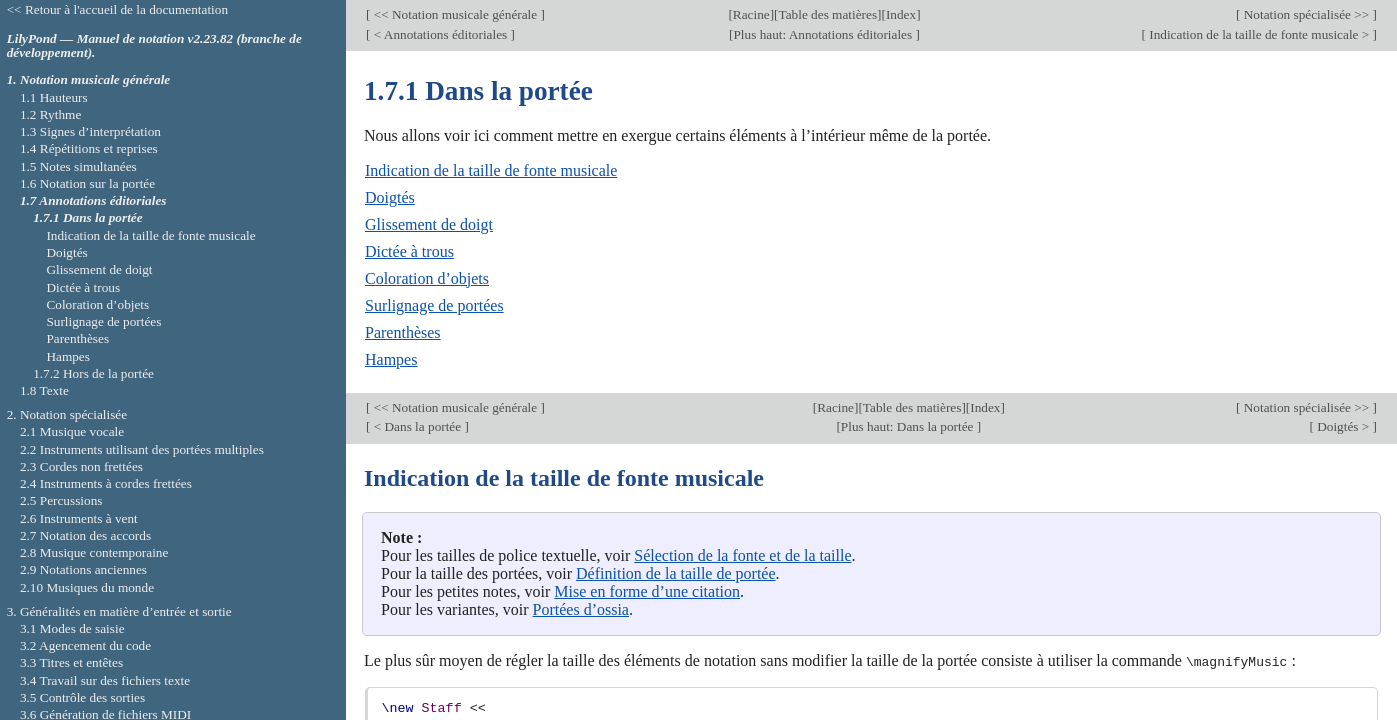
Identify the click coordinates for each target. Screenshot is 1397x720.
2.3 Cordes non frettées (81, 466)
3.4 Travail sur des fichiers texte (105, 680)
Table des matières (828, 14)
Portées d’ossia (581, 609)
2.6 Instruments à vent (79, 518)
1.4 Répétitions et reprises (89, 148)
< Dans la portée (417, 426)
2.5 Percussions (61, 500)
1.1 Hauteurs (54, 97)
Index (901, 14)
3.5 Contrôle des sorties (82, 697)
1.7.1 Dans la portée (87, 217)
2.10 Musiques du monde (87, 587)
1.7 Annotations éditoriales (93, 200)
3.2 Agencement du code (85, 645)
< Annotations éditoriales (440, 34)
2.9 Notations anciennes (83, 569)
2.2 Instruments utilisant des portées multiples (142, 449)
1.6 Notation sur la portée (87, 183)
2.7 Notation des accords (85, 535)
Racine (751, 14)
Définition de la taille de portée (675, 573)
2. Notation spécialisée (67, 414)
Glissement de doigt (429, 224)
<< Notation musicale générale (455, 14)
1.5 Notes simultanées (78, 166)
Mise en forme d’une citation (647, 591)
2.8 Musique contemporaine (94, 552)
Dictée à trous (409, 251)
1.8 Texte (44, 390)
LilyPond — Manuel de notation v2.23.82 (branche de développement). (154, 46)
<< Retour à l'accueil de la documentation (117, 9)
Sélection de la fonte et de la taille (742, 555)
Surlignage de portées (434, 305)
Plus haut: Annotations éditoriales (824, 34)
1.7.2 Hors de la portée (93, 373)
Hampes (391, 359)
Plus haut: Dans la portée (909, 426)
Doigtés (390, 197)
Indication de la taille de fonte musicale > (1259, 34)
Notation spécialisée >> (1306, 14)
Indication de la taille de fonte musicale (491, 170)
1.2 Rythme (50, 114)
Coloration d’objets (427, 278)
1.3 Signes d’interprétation (90, 131)
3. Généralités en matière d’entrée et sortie (119, 611)
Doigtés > (1343, 426)
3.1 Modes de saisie (72, 628)
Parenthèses (403, 332)
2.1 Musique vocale (72, 431)
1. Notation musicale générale (89, 79)
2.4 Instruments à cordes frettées (106, 483)
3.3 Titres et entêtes (71, 662)
